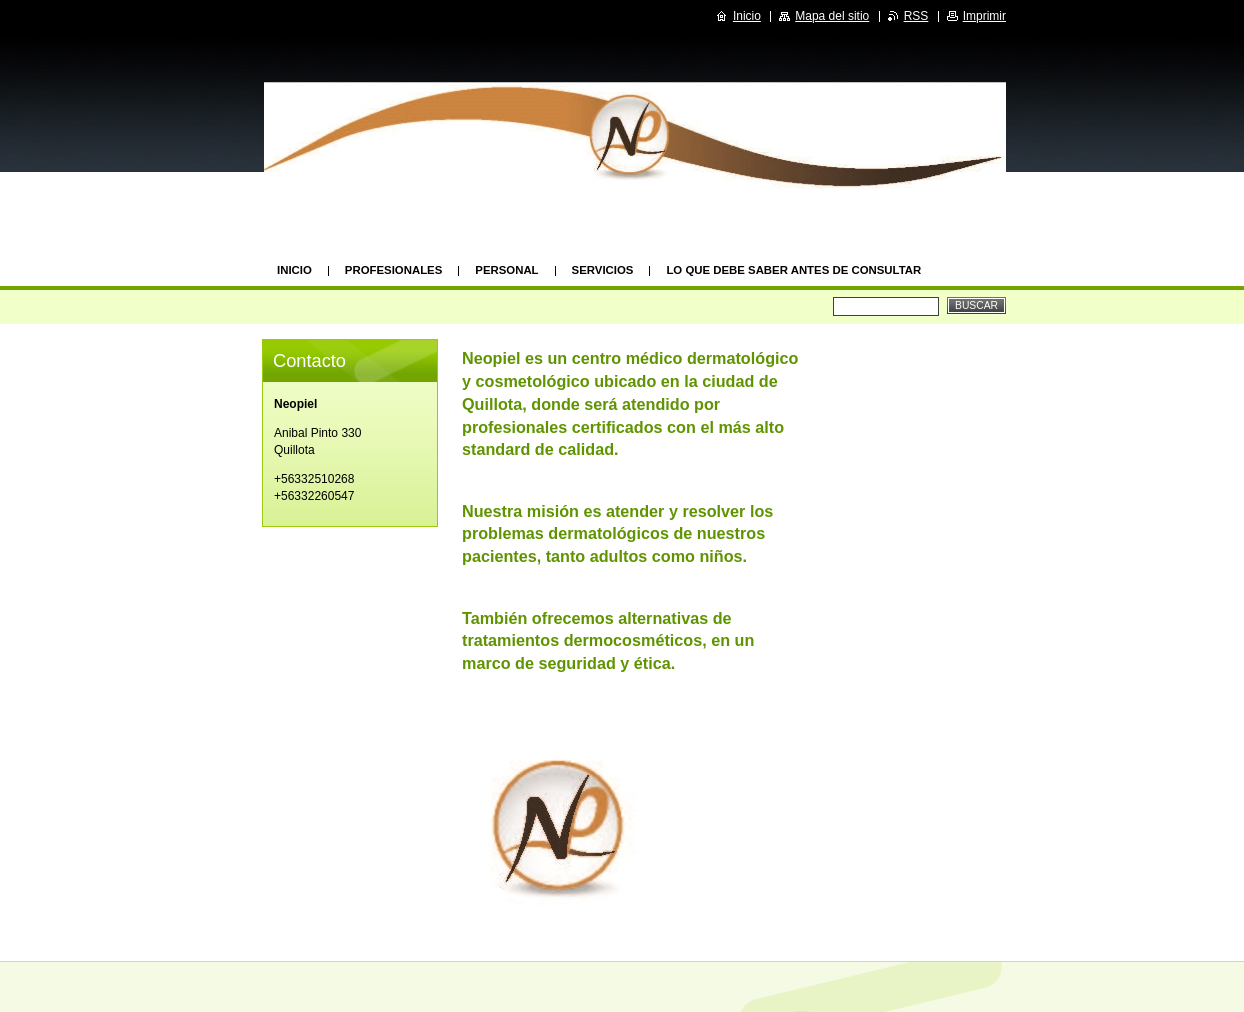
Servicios (603, 270)
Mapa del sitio (832, 16)
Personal (506, 270)
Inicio (294, 270)
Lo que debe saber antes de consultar (793, 270)
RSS (916, 16)
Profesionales (393, 270)
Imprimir (984, 16)
